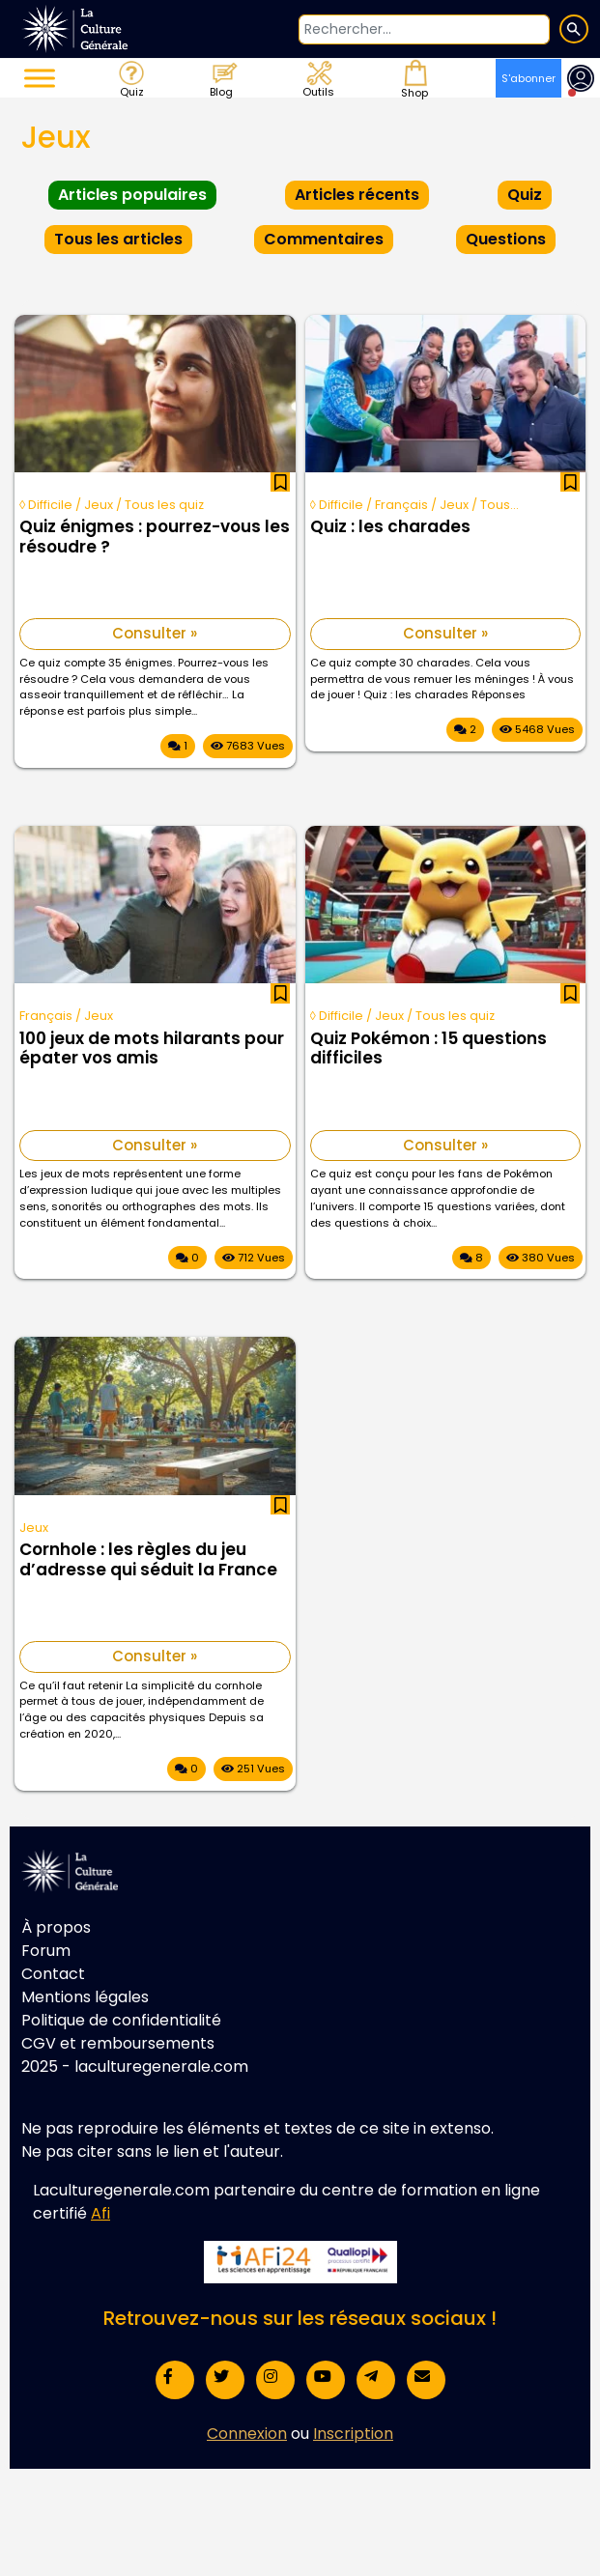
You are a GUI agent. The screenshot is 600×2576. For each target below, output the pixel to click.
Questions (506, 239)
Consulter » (154, 633)
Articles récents (357, 195)
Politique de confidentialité (121, 2020)
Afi (100, 2213)
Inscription (353, 2433)
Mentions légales (85, 1997)
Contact (53, 1974)
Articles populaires (132, 195)
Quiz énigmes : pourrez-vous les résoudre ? (154, 537)
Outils (317, 78)
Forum (46, 1950)
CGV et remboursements (117, 2043)
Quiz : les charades (390, 527)
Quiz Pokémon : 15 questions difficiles (428, 1049)
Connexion (247, 2433)
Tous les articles (118, 239)
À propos (56, 1927)
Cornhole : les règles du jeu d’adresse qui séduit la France (148, 1560)
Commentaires (324, 239)
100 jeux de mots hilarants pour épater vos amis (151, 1049)
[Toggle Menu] (39, 78)
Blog (223, 78)
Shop (412, 78)
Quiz (130, 78)
